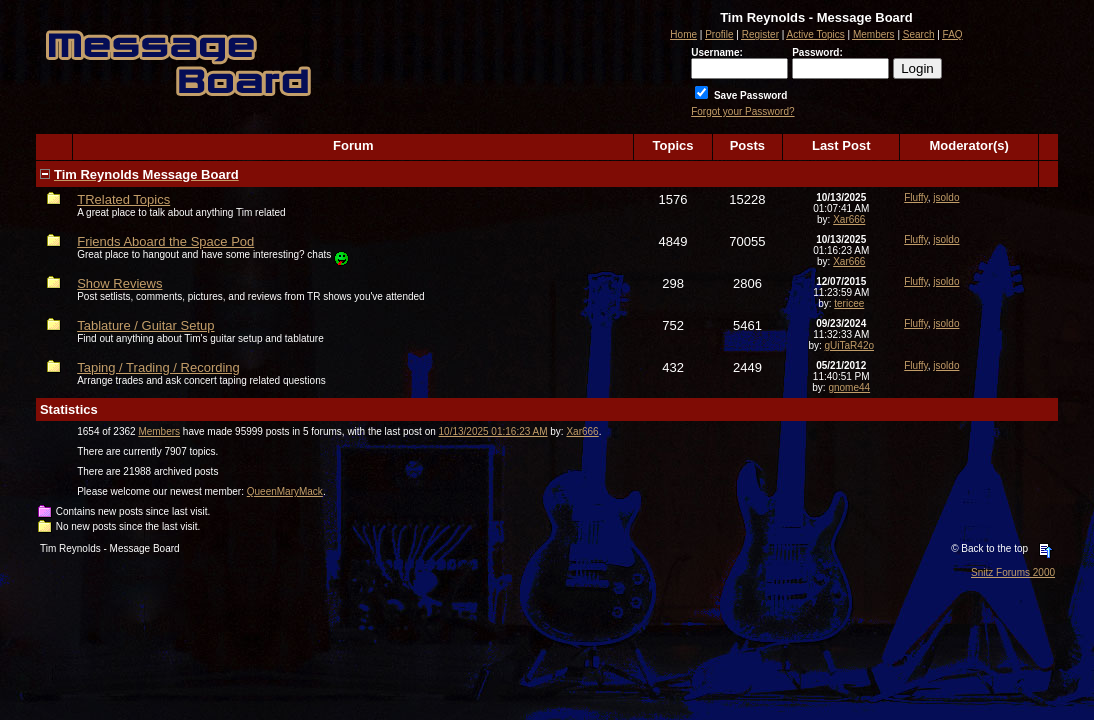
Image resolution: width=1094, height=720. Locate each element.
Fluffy (916, 197)
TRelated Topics (123, 199)
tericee (849, 303)
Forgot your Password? (742, 111)
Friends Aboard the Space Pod (165, 241)
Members (159, 431)
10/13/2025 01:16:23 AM (493, 431)
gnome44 (849, 387)
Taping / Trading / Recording (158, 367)
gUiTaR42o (849, 345)
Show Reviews (119, 283)
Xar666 (849, 219)
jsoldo (946, 197)
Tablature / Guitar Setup (145, 325)
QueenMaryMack (285, 491)
